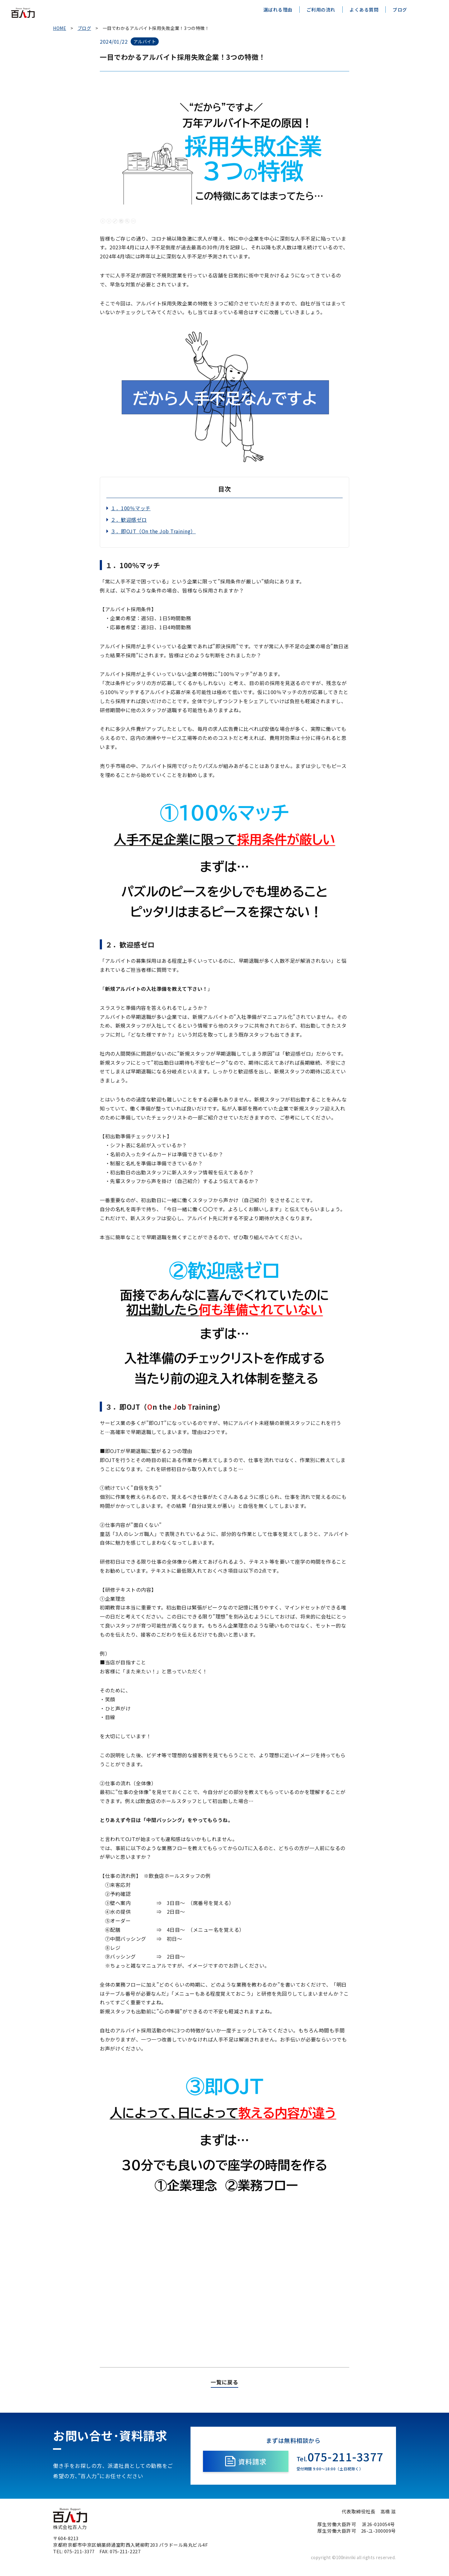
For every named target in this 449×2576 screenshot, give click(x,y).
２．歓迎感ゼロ (129, 519)
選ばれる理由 (277, 9)
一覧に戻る (224, 2388)
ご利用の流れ (321, 9)
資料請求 (245, 2467)
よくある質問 (364, 9)
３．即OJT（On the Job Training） (153, 531)
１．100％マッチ (131, 508)
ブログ (400, 9)
